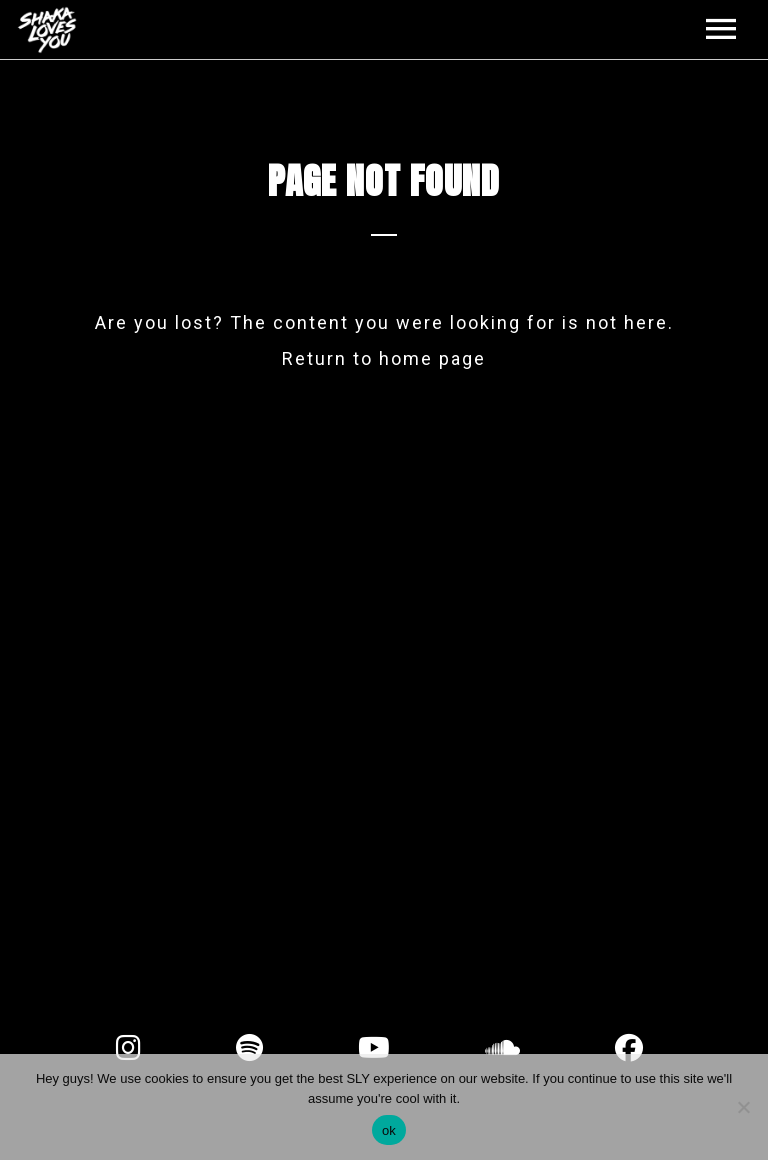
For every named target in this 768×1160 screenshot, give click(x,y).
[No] (743, 1107)
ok (389, 1130)
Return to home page (384, 358)
